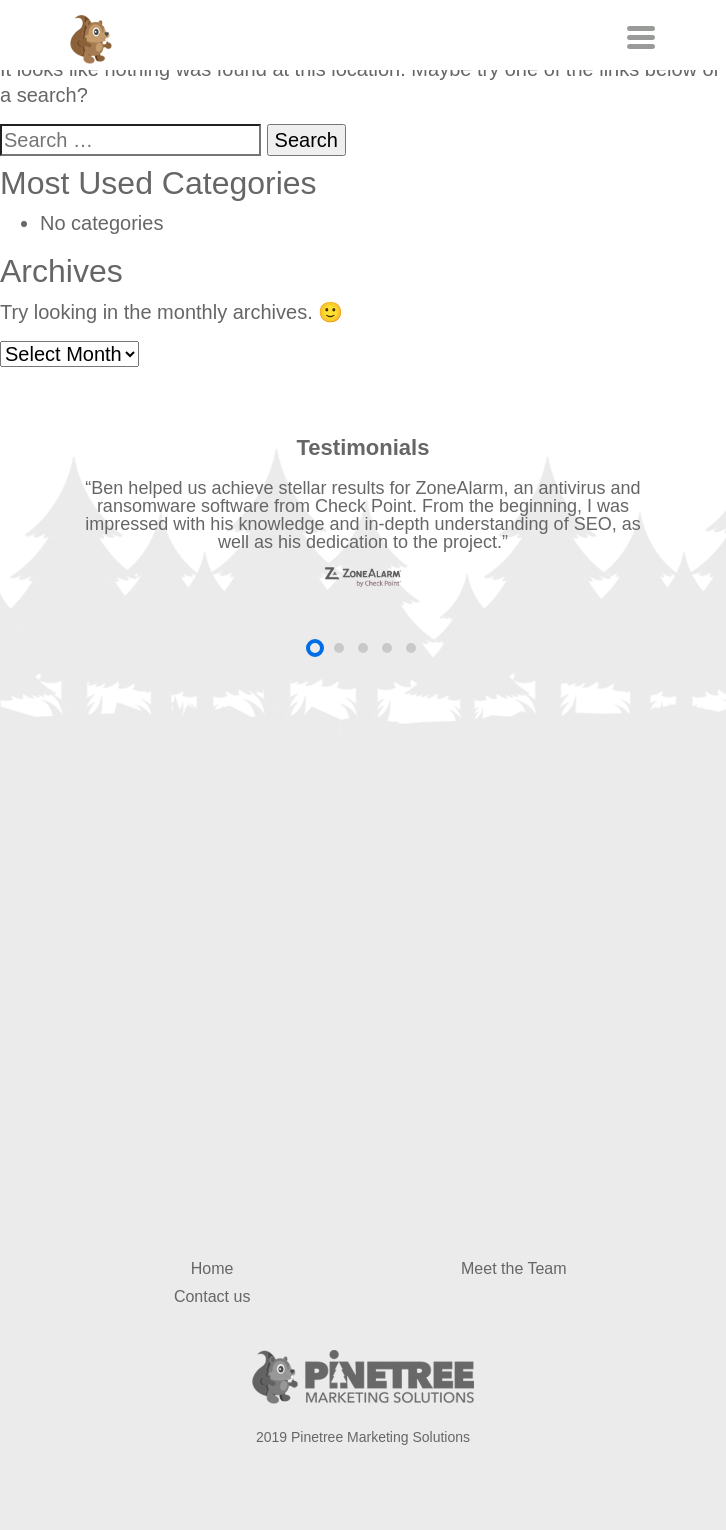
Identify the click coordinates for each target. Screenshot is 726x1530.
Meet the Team (514, 1268)
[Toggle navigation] (638, 37)
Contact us (212, 1296)
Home (212, 1268)
